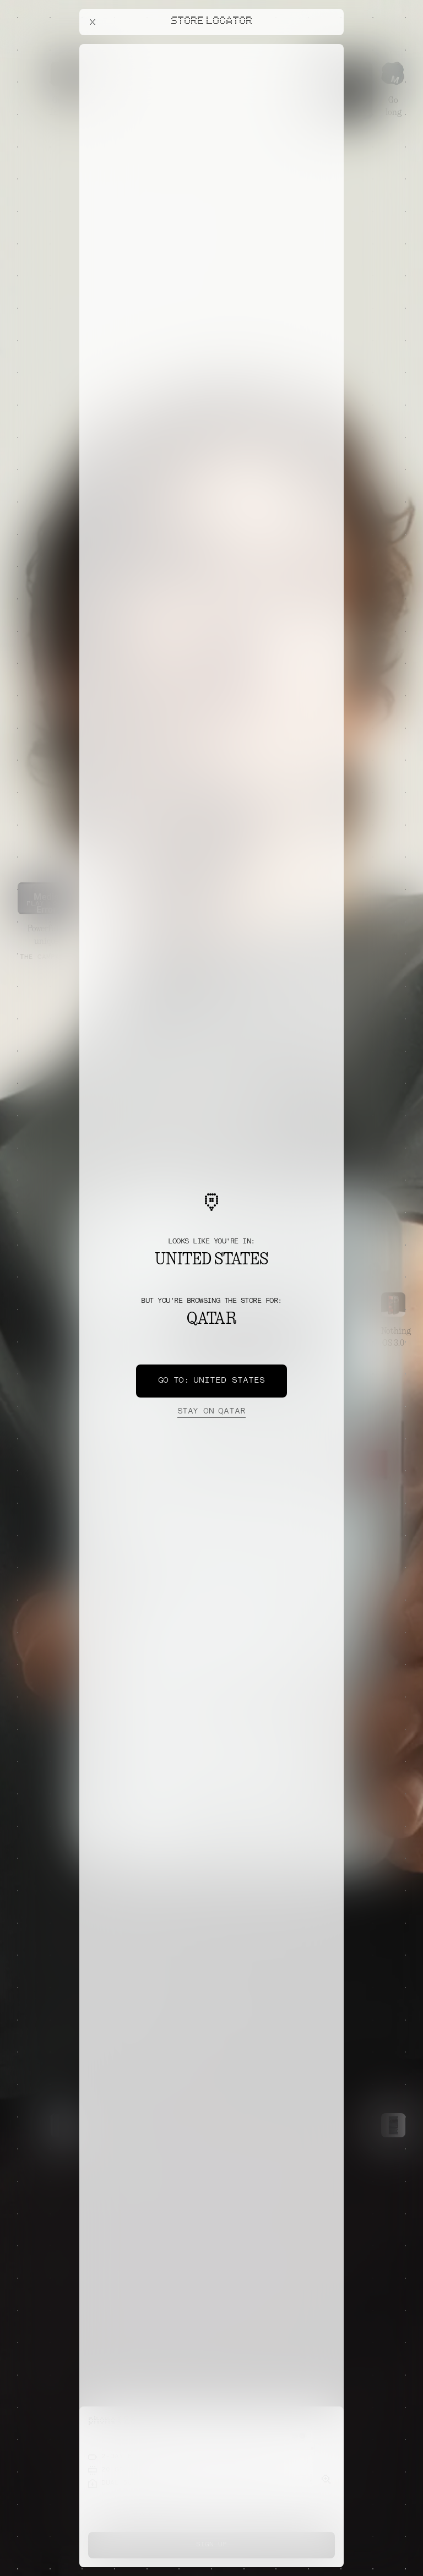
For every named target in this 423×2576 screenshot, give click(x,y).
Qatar (211, 1411)
